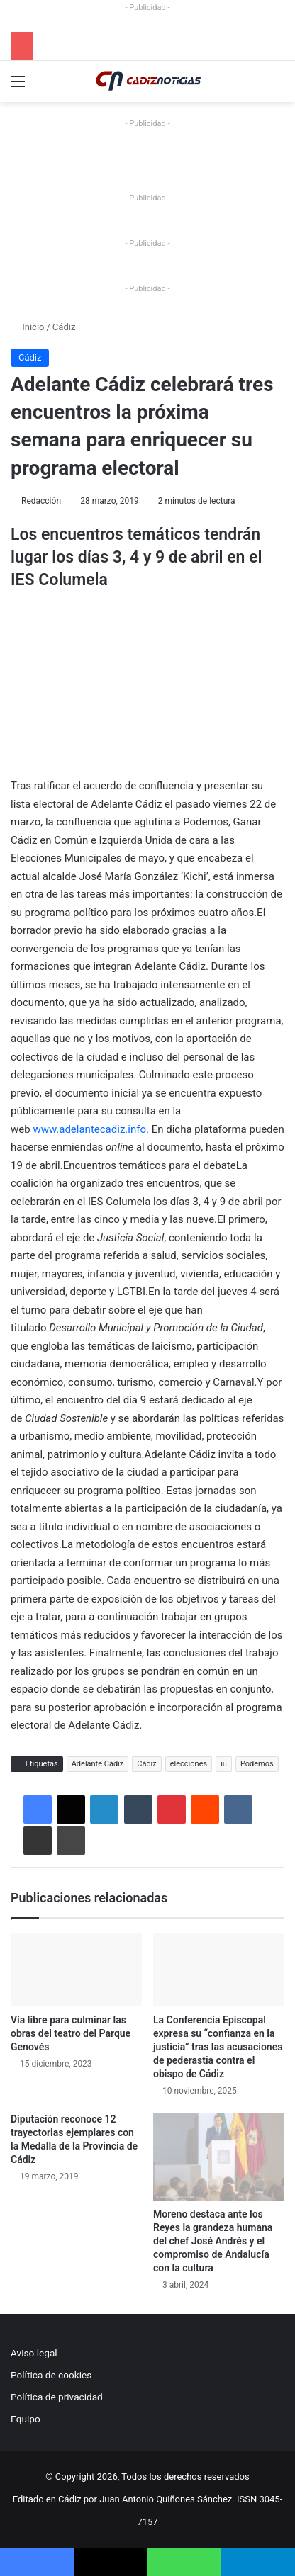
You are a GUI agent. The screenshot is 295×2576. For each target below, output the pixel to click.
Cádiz (63, 327)
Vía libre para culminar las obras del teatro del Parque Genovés (70, 2033)
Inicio (27, 327)
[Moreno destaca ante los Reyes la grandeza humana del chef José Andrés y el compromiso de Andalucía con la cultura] (218, 2156)
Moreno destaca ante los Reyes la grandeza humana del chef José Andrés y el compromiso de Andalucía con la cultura (212, 2240)
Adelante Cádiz (98, 1763)
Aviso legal (34, 2352)
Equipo (25, 2418)
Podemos (257, 1763)
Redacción (41, 501)
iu (224, 1763)
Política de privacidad (57, 2396)
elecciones (188, 1763)
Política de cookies (51, 2374)
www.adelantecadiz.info (89, 1129)
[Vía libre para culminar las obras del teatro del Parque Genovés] (76, 1969)
